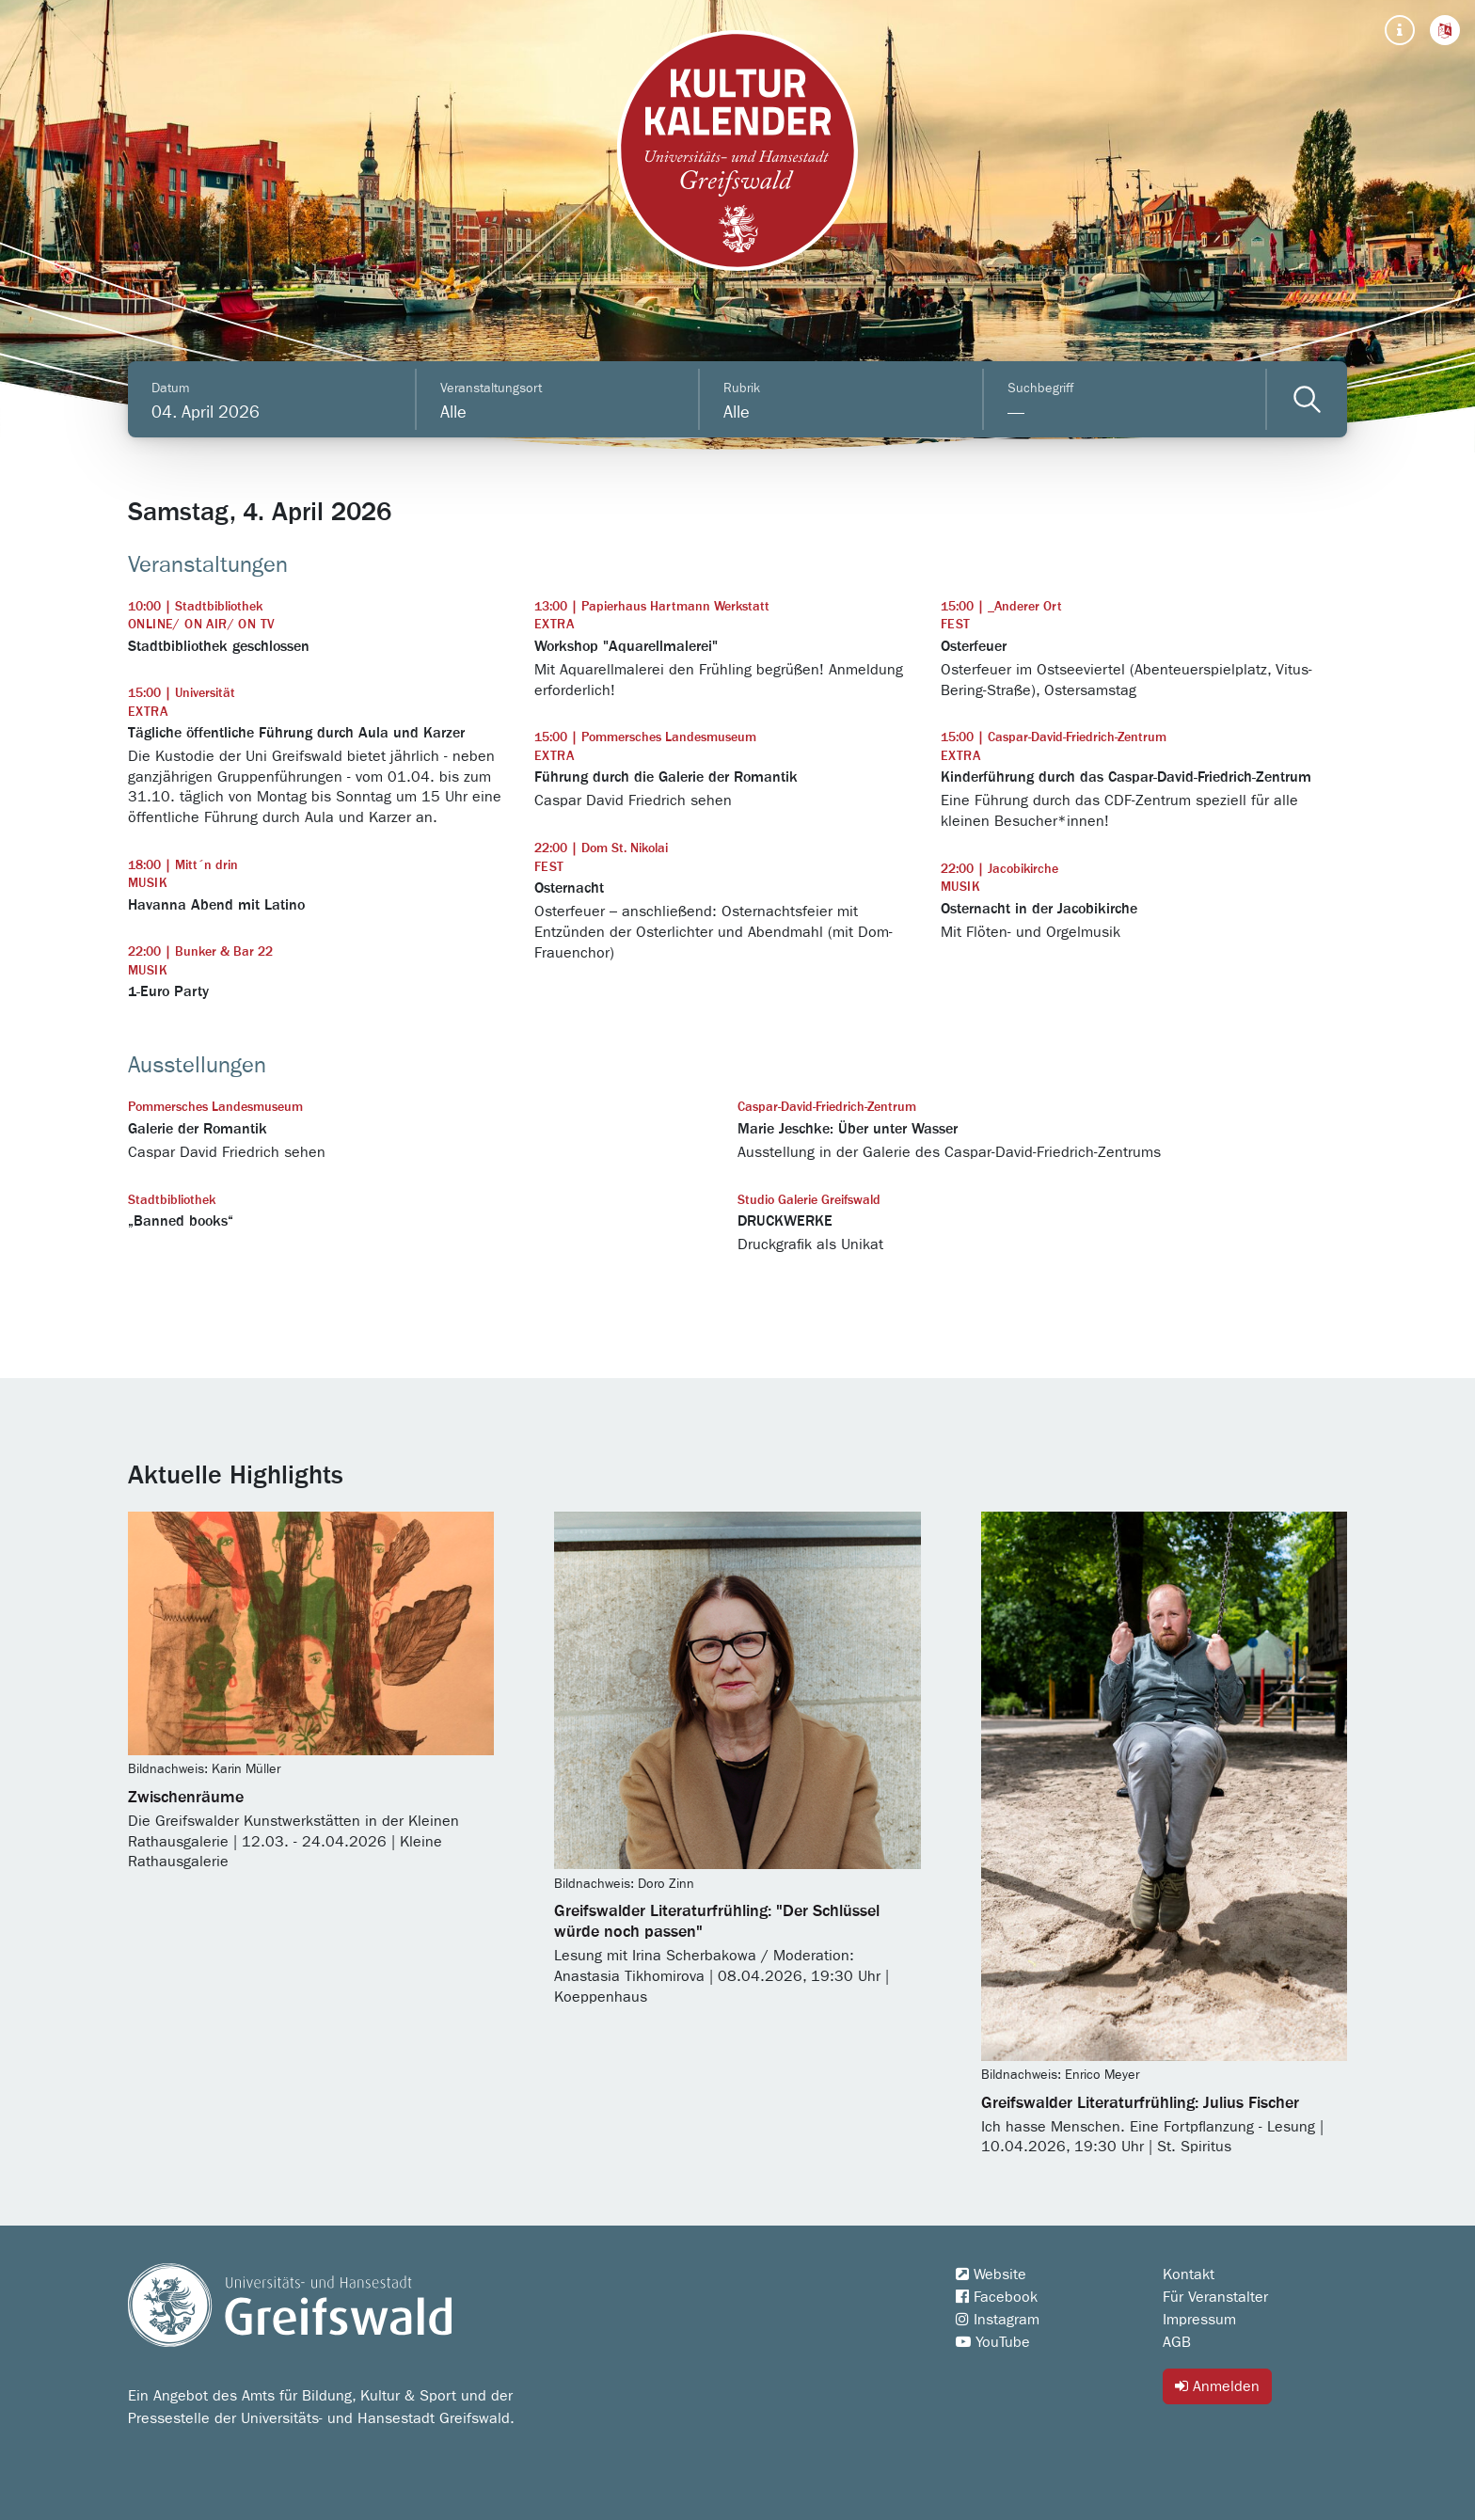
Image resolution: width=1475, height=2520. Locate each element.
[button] (1445, 30)
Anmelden (1217, 2386)
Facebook (997, 2297)
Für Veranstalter (1215, 2297)
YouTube (993, 2342)
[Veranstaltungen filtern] (1307, 399)
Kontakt (1188, 2274)
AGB (1177, 2342)
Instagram (997, 2319)
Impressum (1199, 2319)
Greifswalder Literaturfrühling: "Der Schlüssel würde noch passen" (717, 1922)
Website (991, 2274)
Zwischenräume (186, 1797)
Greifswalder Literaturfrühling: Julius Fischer (1140, 2103)
